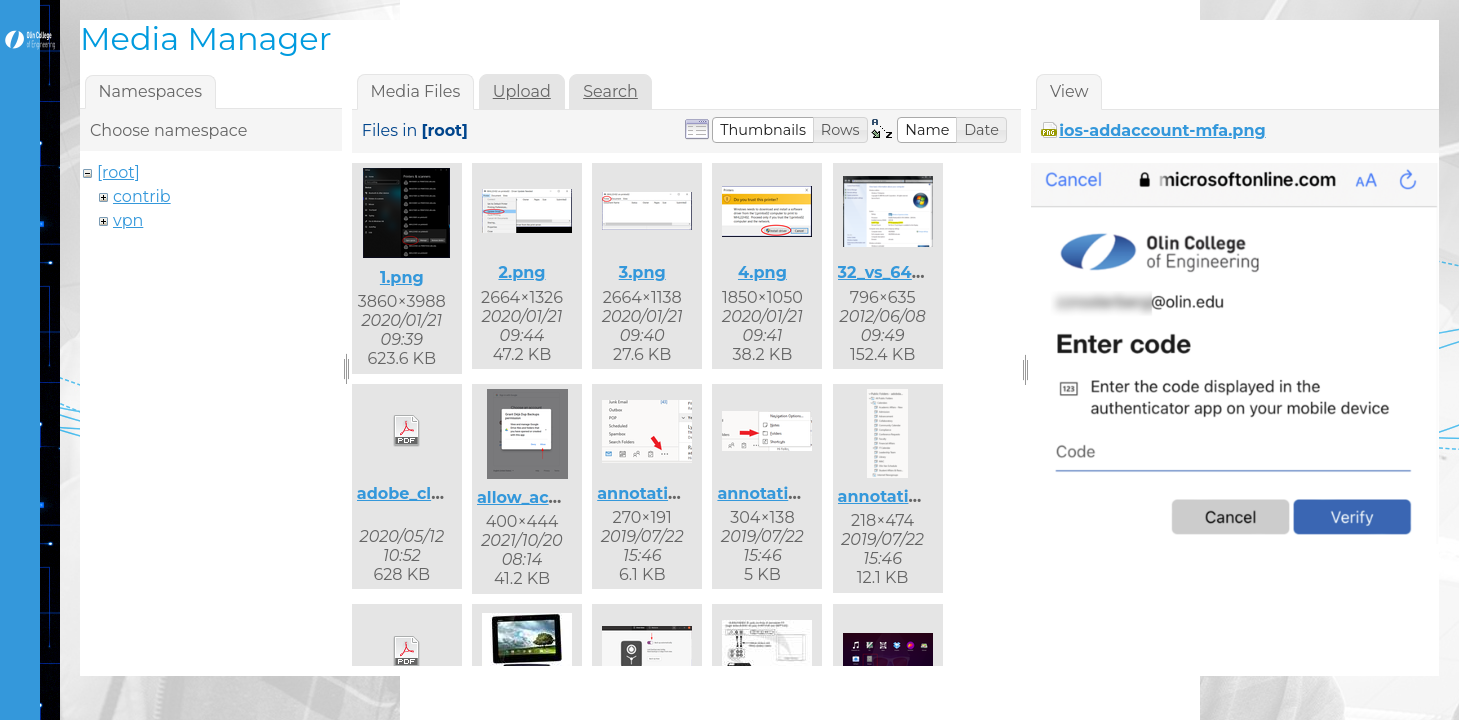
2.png (521, 272)
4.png (762, 272)
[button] (763, 130)
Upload (522, 91)
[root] (118, 172)
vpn (128, 220)
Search (610, 91)
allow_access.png (550, 497)
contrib (142, 196)
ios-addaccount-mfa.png (1162, 130)
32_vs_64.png (894, 272)
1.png (402, 277)
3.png (642, 272)
